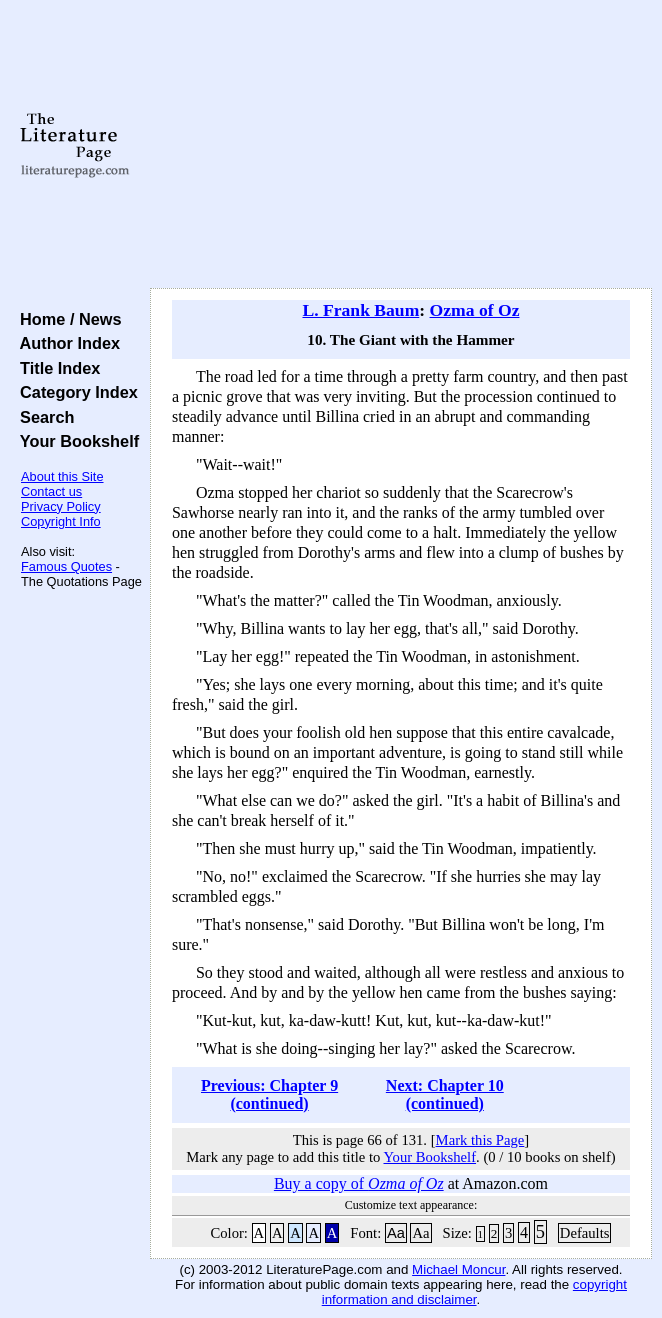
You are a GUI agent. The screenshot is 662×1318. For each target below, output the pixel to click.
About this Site (62, 476)
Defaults (585, 1233)
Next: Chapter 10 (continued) (445, 1094)
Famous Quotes (66, 566)
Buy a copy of (359, 1183)
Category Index (74, 392)
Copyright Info (61, 521)
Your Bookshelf (75, 441)
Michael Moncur (458, 1269)
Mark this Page (480, 1140)
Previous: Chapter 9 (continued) (269, 1094)
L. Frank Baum (360, 310)
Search (42, 417)
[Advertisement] (401, 145)
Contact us (51, 491)
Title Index (55, 368)
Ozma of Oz (475, 310)
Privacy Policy (61, 506)
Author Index (65, 343)
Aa (396, 1233)
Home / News (66, 319)
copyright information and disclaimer (474, 1292)
